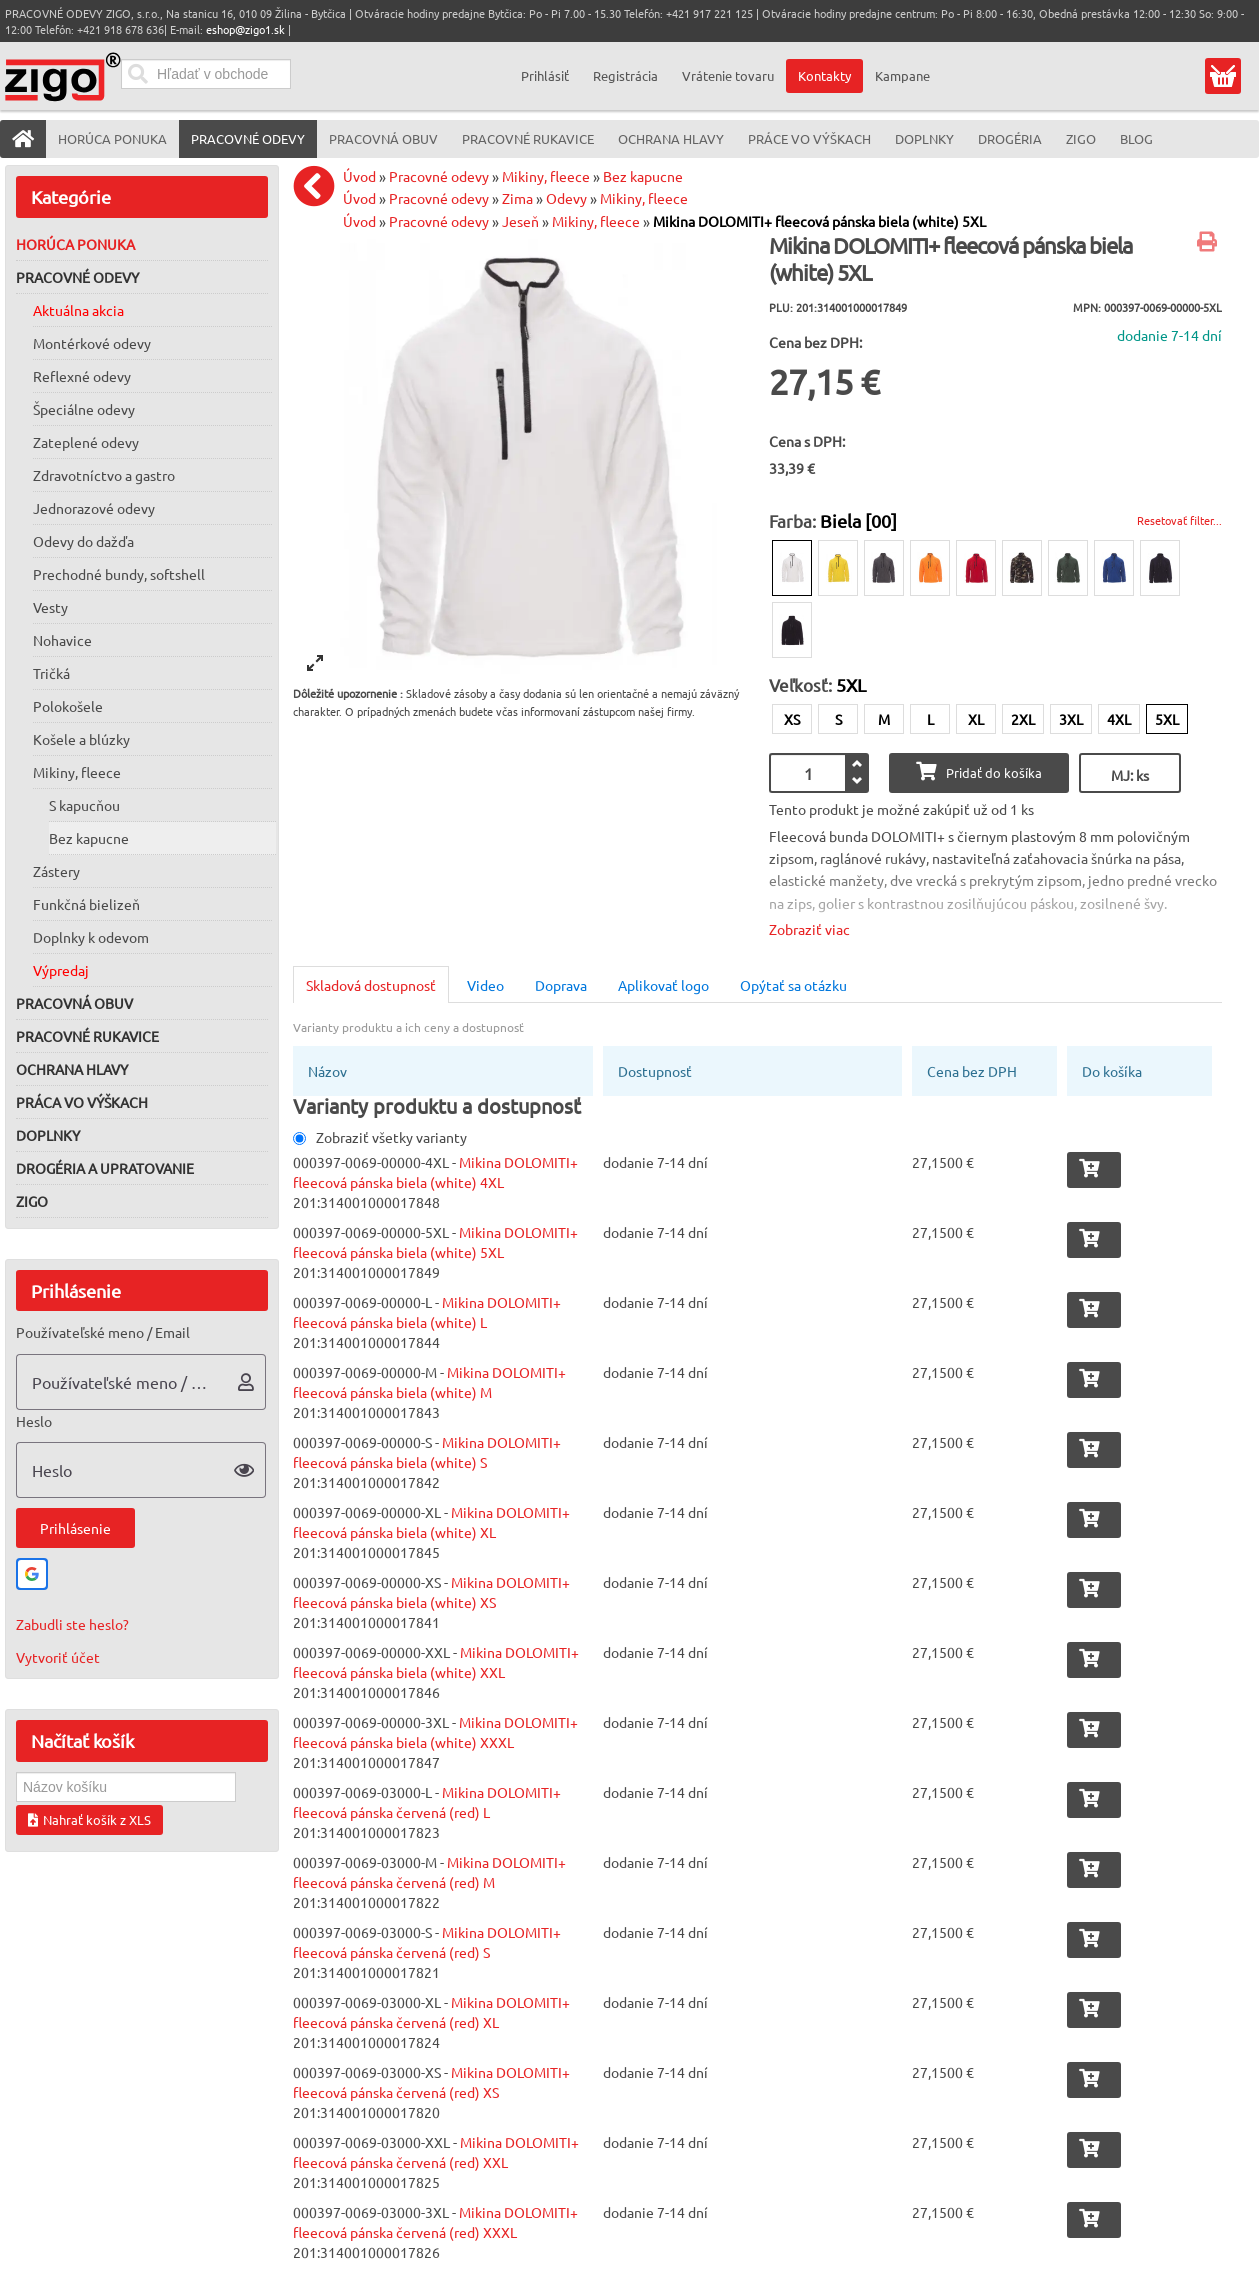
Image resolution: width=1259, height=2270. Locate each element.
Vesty (50, 607)
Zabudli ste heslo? (72, 1624)
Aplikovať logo (663, 985)
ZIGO (32, 1201)
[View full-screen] (315, 663)
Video (485, 985)
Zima (517, 198)
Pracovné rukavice (87, 1036)
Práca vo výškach (82, 1102)
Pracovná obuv (74, 1003)
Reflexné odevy (82, 376)
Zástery (56, 871)
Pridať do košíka (979, 771)
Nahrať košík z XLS (89, 1819)
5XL (1167, 719)
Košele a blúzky (81, 739)
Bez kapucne (89, 838)
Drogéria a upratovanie (105, 1168)
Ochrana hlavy (72, 1069)
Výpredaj (61, 970)
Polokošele (68, 706)
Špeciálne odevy (84, 409)
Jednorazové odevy (94, 508)
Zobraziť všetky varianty (380, 1137)
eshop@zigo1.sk (245, 29)
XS (792, 719)
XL (976, 719)
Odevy (566, 198)
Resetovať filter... (1179, 520)
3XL (1071, 719)
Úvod (359, 176)
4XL (1119, 719)
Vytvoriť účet (58, 1657)
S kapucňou (84, 805)
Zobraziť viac (809, 929)
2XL (1023, 719)
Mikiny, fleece (77, 772)
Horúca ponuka (75, 244)
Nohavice (62, 640)
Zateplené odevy (86, 442)
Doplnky (48, 1135)
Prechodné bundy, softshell (119, 574)
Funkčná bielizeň (86, 904)
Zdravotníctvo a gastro (104, 475)
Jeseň (520, 221)
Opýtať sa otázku (793, 985)
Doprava (561, 985)
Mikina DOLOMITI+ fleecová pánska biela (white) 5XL (819, 221)
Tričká (51, 673)
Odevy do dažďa (83, 541)
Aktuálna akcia (78, 310)
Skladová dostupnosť (371, 985)
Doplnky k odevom (91, 937)
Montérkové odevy (92, 343)
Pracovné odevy (77, 277)
